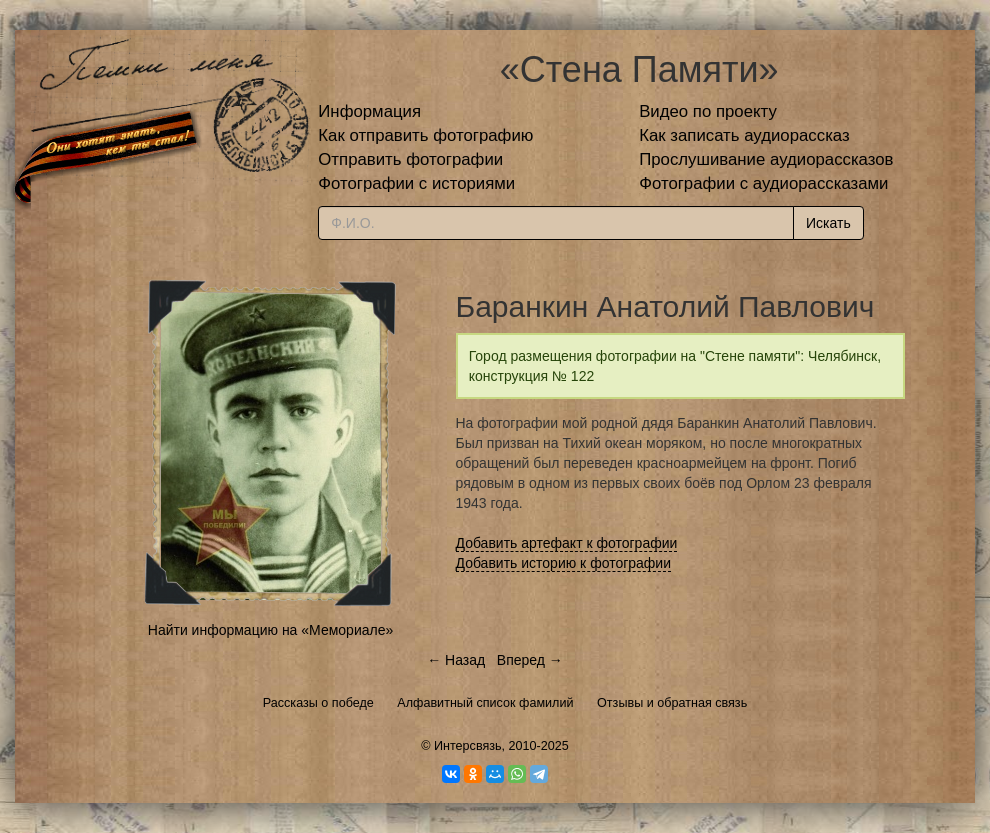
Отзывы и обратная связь (672, 703)
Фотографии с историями (416, 183)
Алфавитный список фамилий (485, 703)
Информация (369, 111)
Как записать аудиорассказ (744, 135)
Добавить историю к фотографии (564, 563)
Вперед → (530, 660)
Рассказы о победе (318, 703)
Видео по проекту (708, 111)
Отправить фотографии (410, 159)
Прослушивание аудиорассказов (766, 159)
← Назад (456, 660)
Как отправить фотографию (425, 135)
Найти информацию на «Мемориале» (270, 630)
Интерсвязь (468, 746)
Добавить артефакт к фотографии (567, 543)
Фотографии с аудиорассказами (763, 183)
